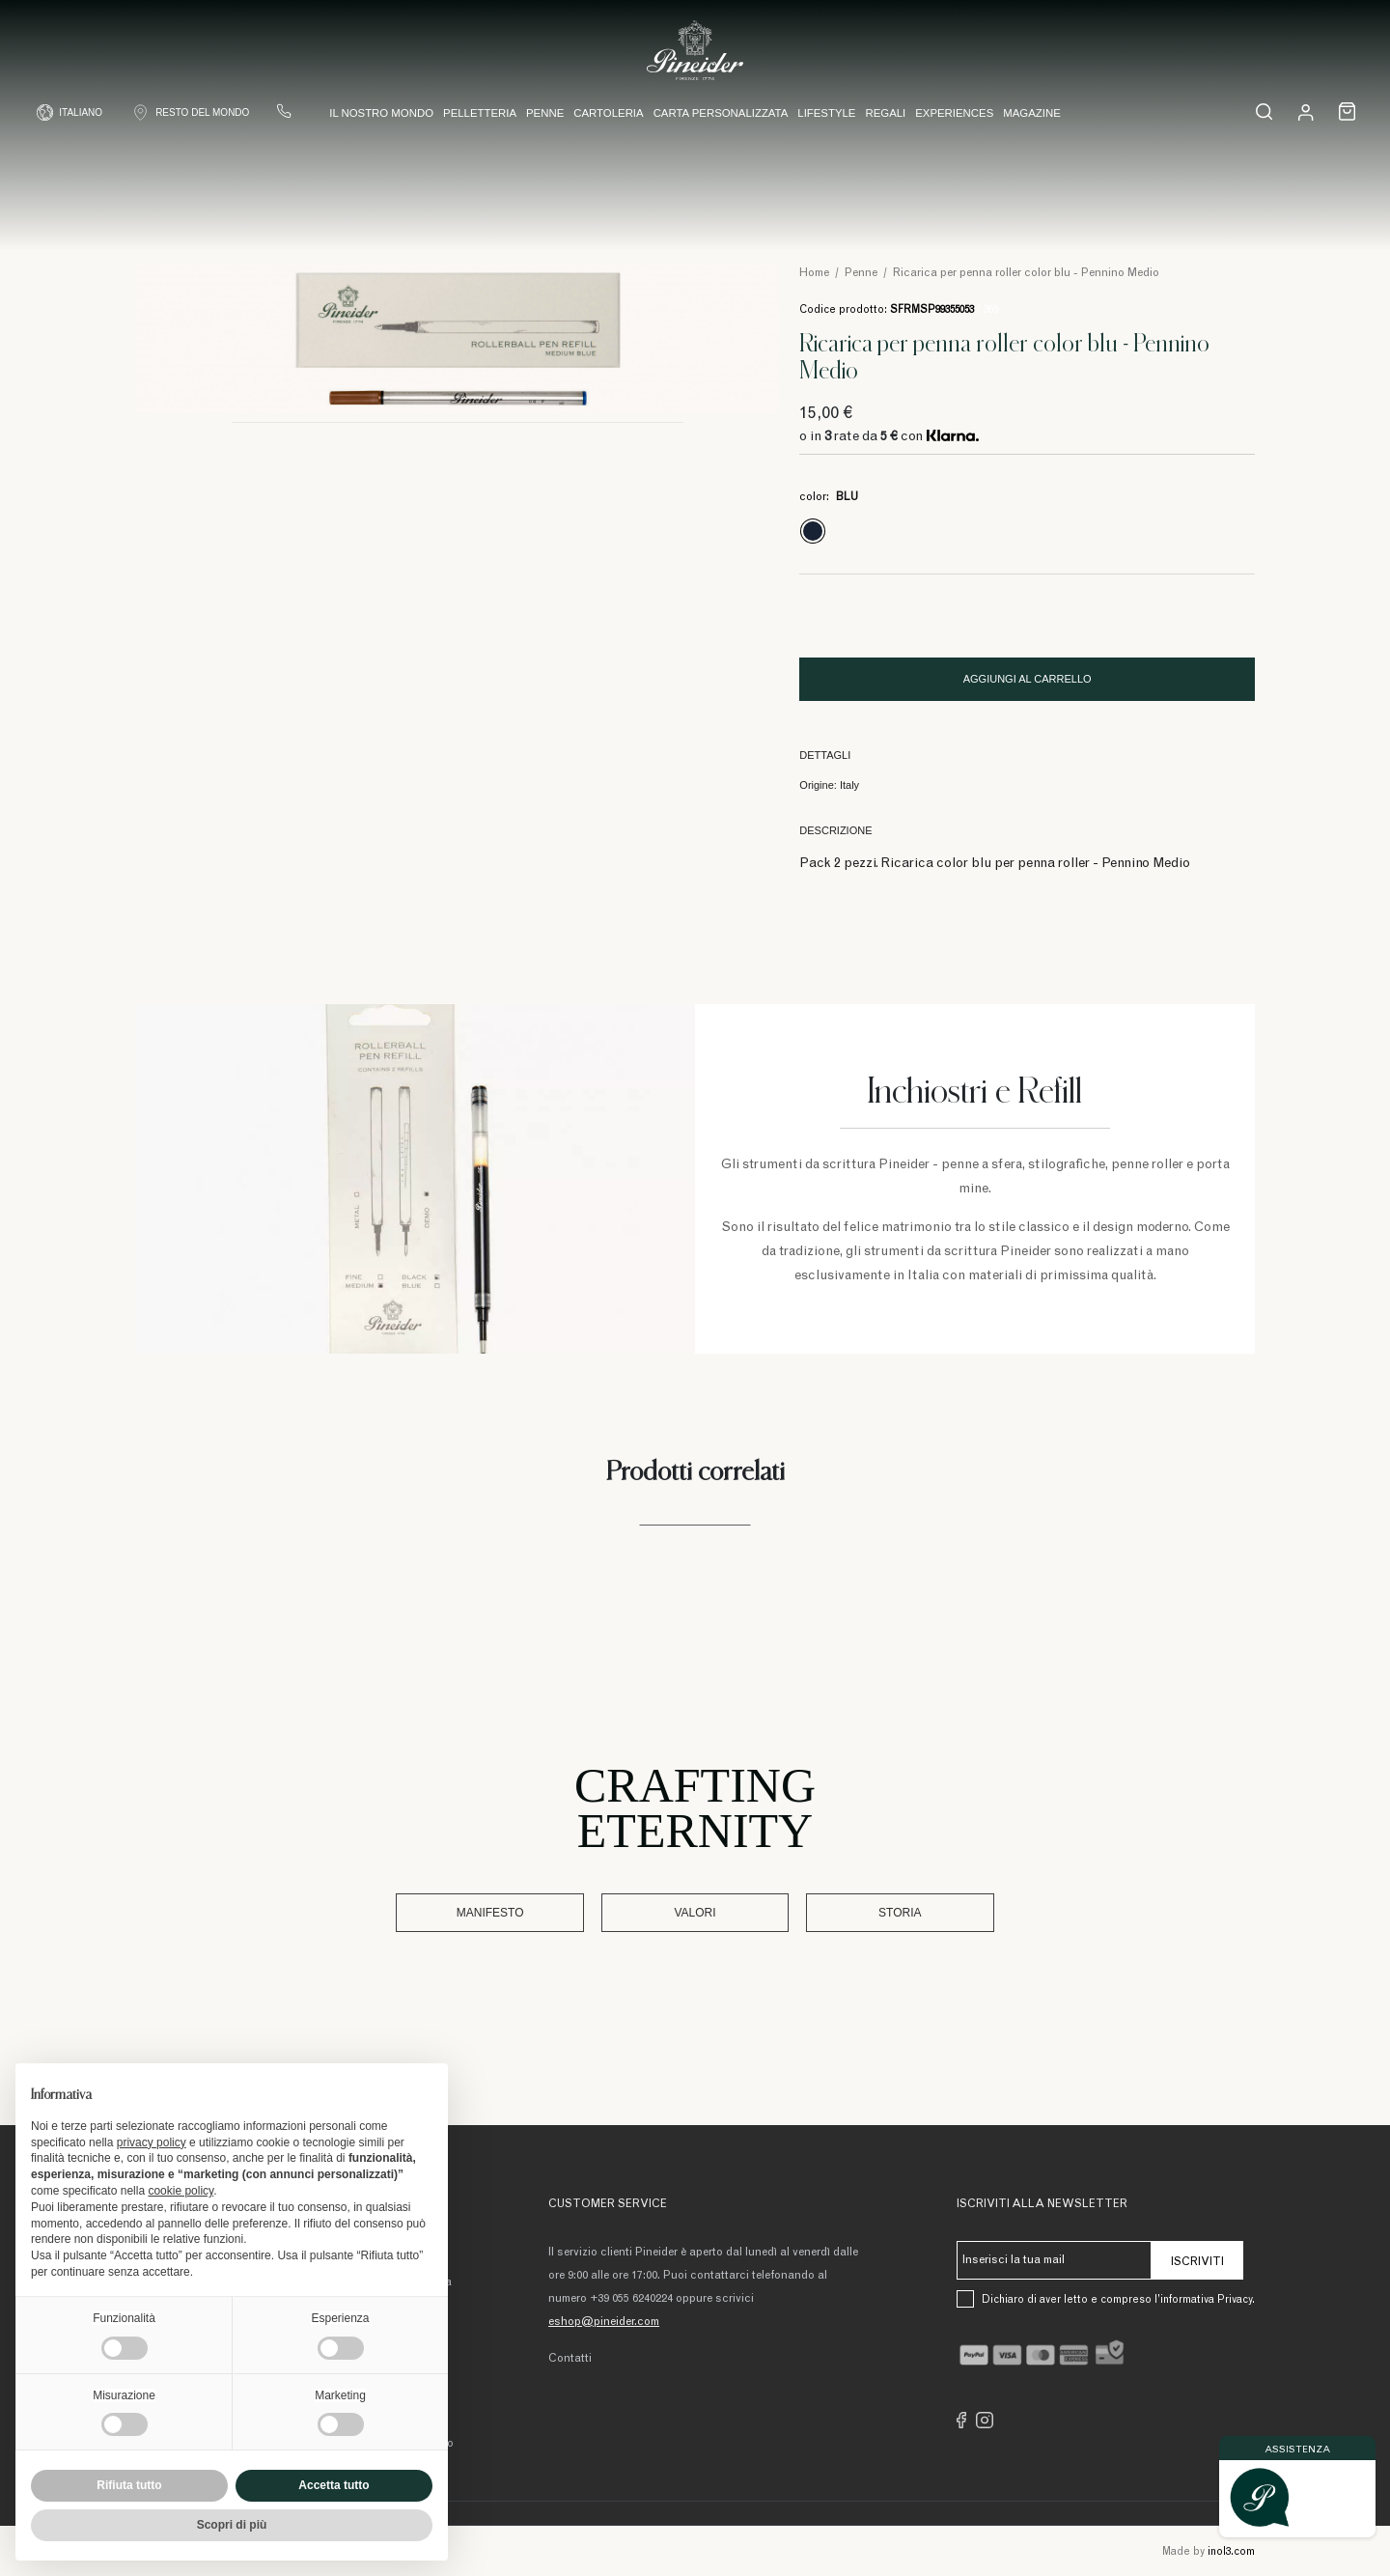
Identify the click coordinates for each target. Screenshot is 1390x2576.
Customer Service (607, 2204)
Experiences (954, 114)
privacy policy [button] (151, 2142)
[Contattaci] (284, 112)
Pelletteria (479, 114)
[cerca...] (1263, 112)
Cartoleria (608, 114)
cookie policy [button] (180, 2191)
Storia (857, 1912)
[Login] (1305, 112)
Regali (885, 114)
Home (814, 273)
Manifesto (533, 1912)
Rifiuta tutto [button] (129, 2485)
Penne (545, 114)
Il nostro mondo (381, 114)
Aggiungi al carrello (1027, 679)
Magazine (1032, 114)
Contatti (570, 2358)
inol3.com (1231, 2551)
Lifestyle (826, 114)
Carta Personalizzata (721, 114)
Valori (694, 1912)
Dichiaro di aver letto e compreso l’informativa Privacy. (1118, 2299)
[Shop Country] (191, 113)
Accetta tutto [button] (333, 2485)
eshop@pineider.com (603, 2321)
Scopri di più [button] (232, 2525)
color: (828, 497)
